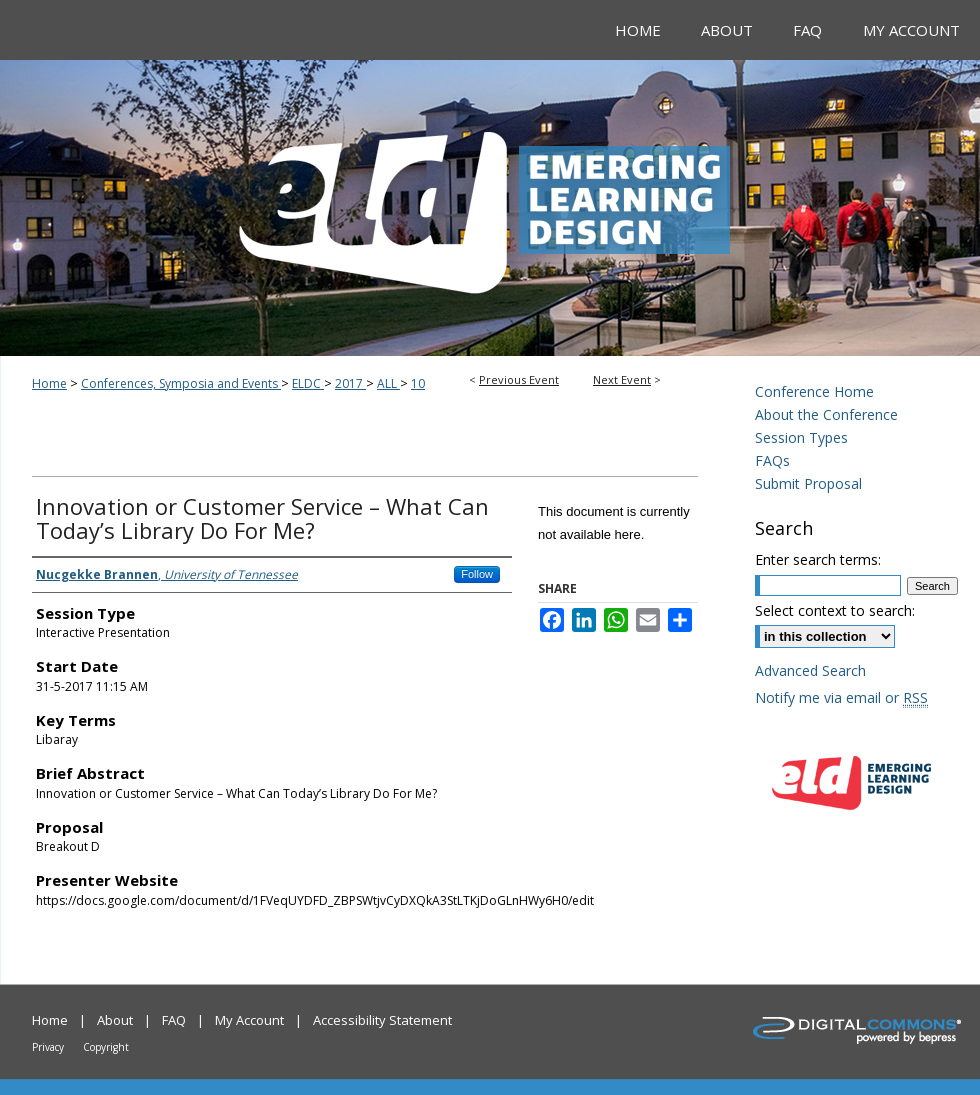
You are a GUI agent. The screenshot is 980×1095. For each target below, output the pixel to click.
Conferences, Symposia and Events (181, 383)
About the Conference (826, 414)
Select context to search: (835, 610)
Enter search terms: (818, 559)
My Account (249, 1020)
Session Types (801, 437)
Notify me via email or (841, 697)
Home (49, 383)
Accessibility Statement (382, 1020)
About (115, 1020)
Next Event (622, 379)
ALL (388, 383)
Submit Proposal (808, 483)
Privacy (48, 1047)
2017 (350, 383)
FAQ (174, 1020)
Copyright (106, 1047)
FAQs (772, 460)
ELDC (308, 383)
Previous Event (519, 379)
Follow (477, 574)
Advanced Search (810, 670)
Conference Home (814, 391)
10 (418, 383)
